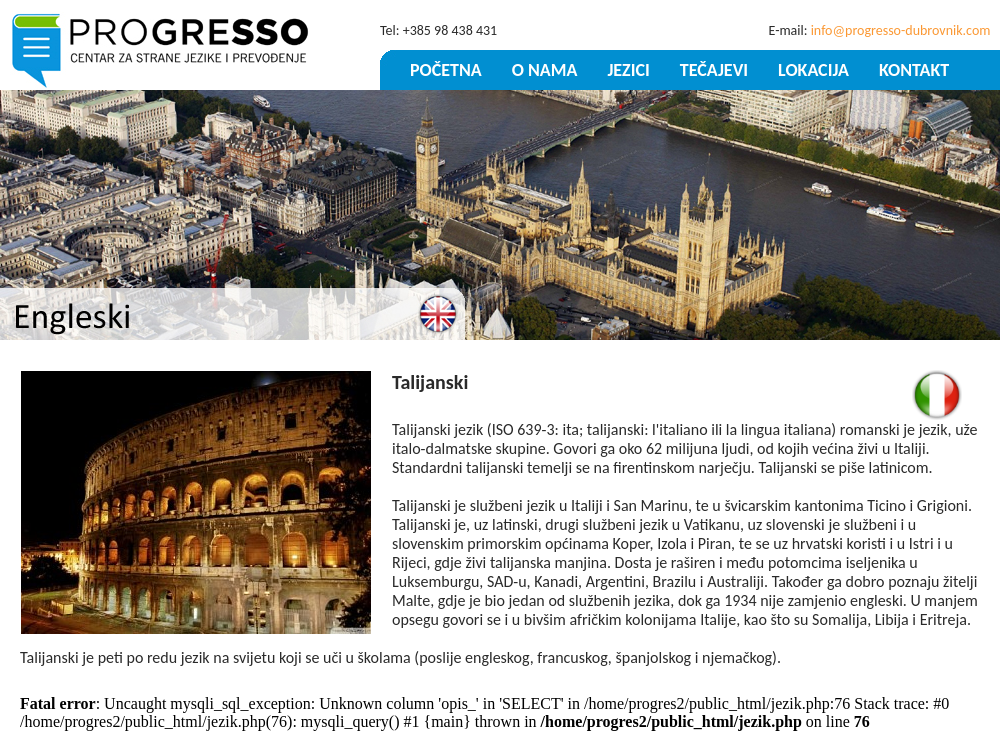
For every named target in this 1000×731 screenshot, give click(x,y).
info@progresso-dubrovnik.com (901, 30)
